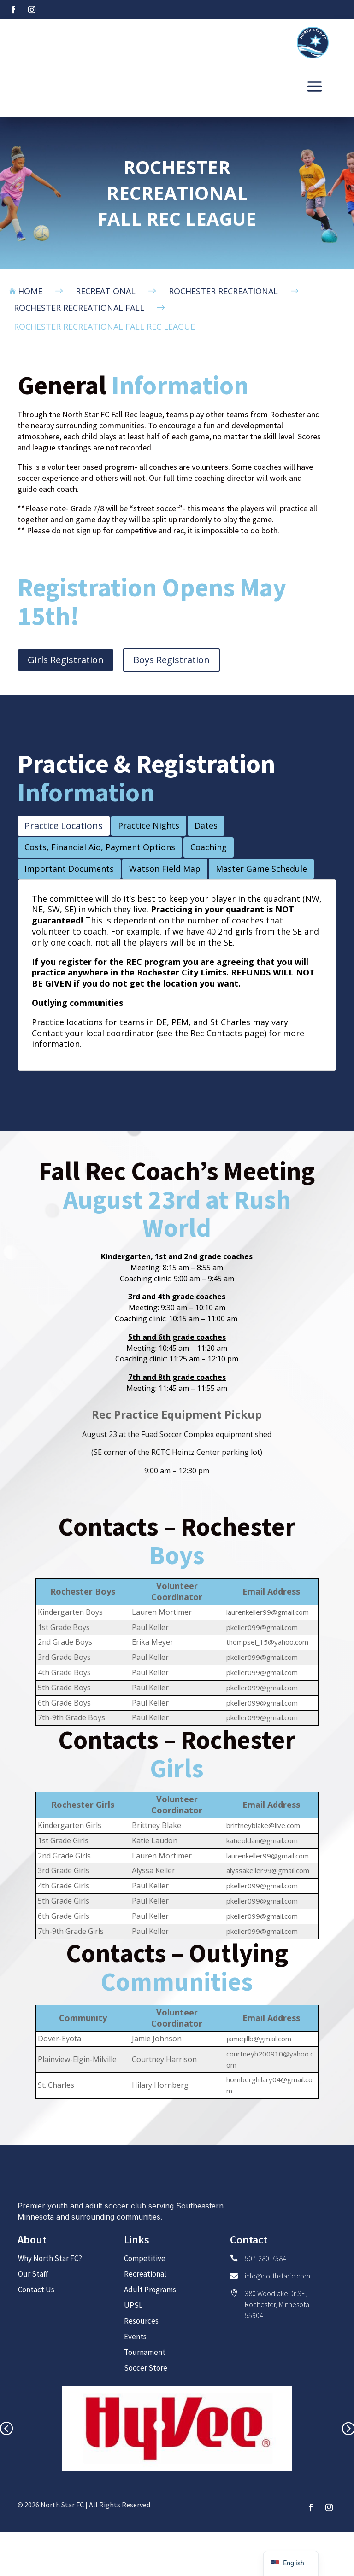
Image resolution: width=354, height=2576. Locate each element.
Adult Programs (150, 2289)
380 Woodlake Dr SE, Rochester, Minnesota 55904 (277, 2304)
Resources (141, 2321)
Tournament (144, 2352)
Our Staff (33, 2274)
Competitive (144, 2258)
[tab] (64, 826)
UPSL (133, 2305)
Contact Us (36, 2289)
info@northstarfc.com (277, 2275)
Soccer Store (145, 2368)
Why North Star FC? (50, 2258)
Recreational (145, 2274)
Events (135, 2336)
